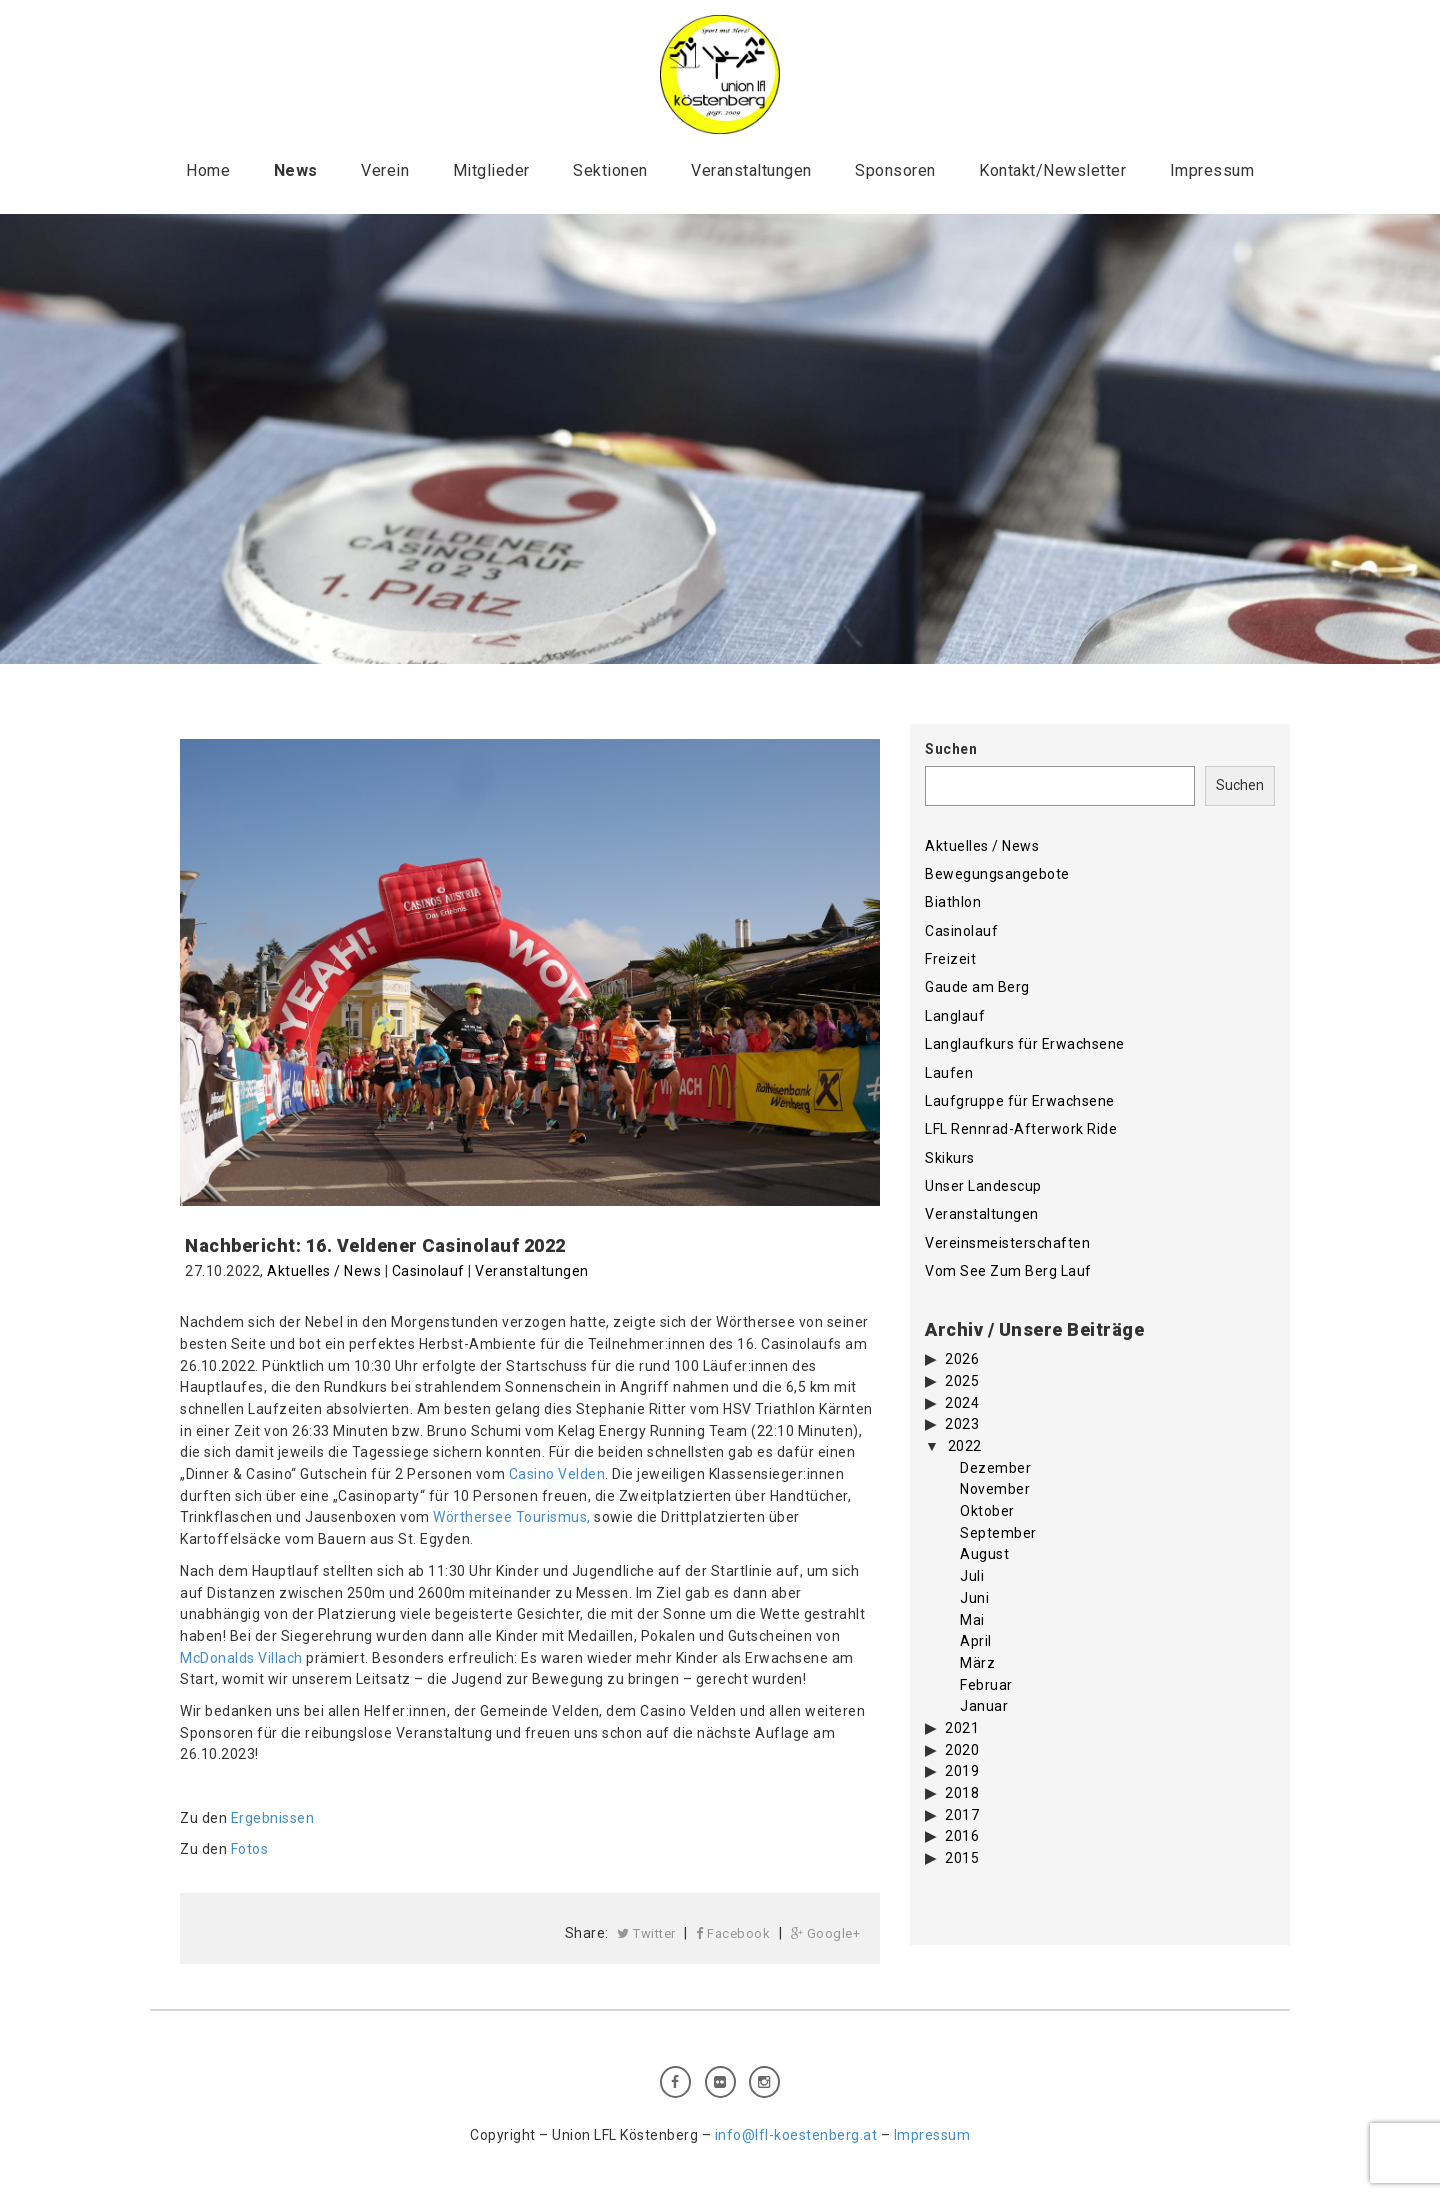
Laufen (949, 1073)
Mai (972, 1620)
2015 (962, 1858)
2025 (962, 1381)
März (977, 1663)
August (984, 1554)
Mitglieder (491, 170)
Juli (972, 1576)
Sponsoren (895, 170)
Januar (984, 1706)
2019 (962, 1771)
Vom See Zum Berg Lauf (1008, 1271)
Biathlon (953, 902)
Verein (385, 170)
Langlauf (955, 1016)
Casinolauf (428, 1271)
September (998, 1533)
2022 (965, 1446)
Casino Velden (557, 1474)
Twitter (646, 1933)
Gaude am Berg (977, 987)
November (995, 1489)
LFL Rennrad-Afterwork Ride (1021, 1129)
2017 (962, 1815)
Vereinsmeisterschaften (1007, 1243)
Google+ (826, 1933)
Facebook (733, 1933)
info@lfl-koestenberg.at (796, 2135)
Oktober (987, 1511)
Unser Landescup (983, 1186)
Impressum (1212, 170)
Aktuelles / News (324, 1271)
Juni (974, 1598)
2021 (962, 1728)
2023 (962, 1424)
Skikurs (950, 1158)
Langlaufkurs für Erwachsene (1025, 1044)
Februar (986, 1685)
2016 (962, 1836)
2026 (962, 1359)
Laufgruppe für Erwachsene (1020, 1101)
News (296, 170)
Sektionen (610, 170)
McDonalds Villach (241, 1658)
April (976, 1641)
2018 (962, 1793)
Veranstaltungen (751, 170)
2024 (962, 1403)
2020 (962, 1750)
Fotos (250, 1849)
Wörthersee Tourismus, (512, 1517)
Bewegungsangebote (997, 874)
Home (208, 170)
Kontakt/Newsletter (1052, 170)
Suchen (951, 749)
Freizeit (950, 959)
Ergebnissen (273, 1818)
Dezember (995, 1468)
